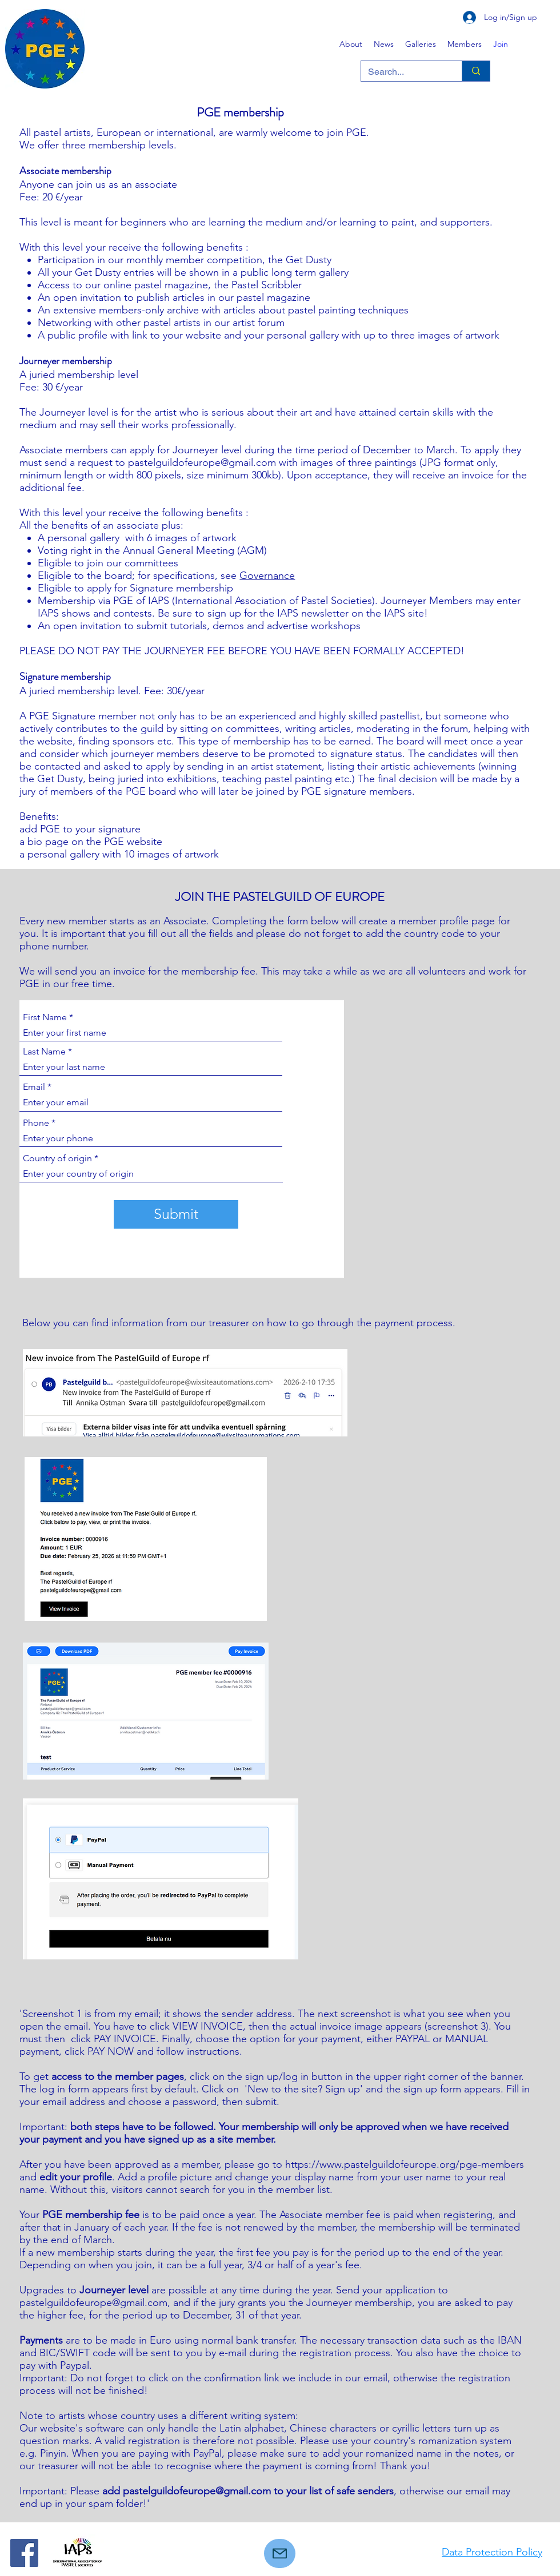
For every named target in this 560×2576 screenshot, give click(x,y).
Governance (267, 575)
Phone (36, 1123)
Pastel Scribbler (266, 285)
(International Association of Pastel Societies (272, 600)
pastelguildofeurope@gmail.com (93, 2302)
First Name (45, 1017)
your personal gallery (293, 335)
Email (34, 1087)
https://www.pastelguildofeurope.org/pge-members (404, 2164)
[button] (420, 44)
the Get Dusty (299, 259)
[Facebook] (24, 2553)
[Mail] (279, 2553)
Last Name (44, 1051)
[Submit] (176, 1214)
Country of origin (57, 1158)
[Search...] (403, 72)
